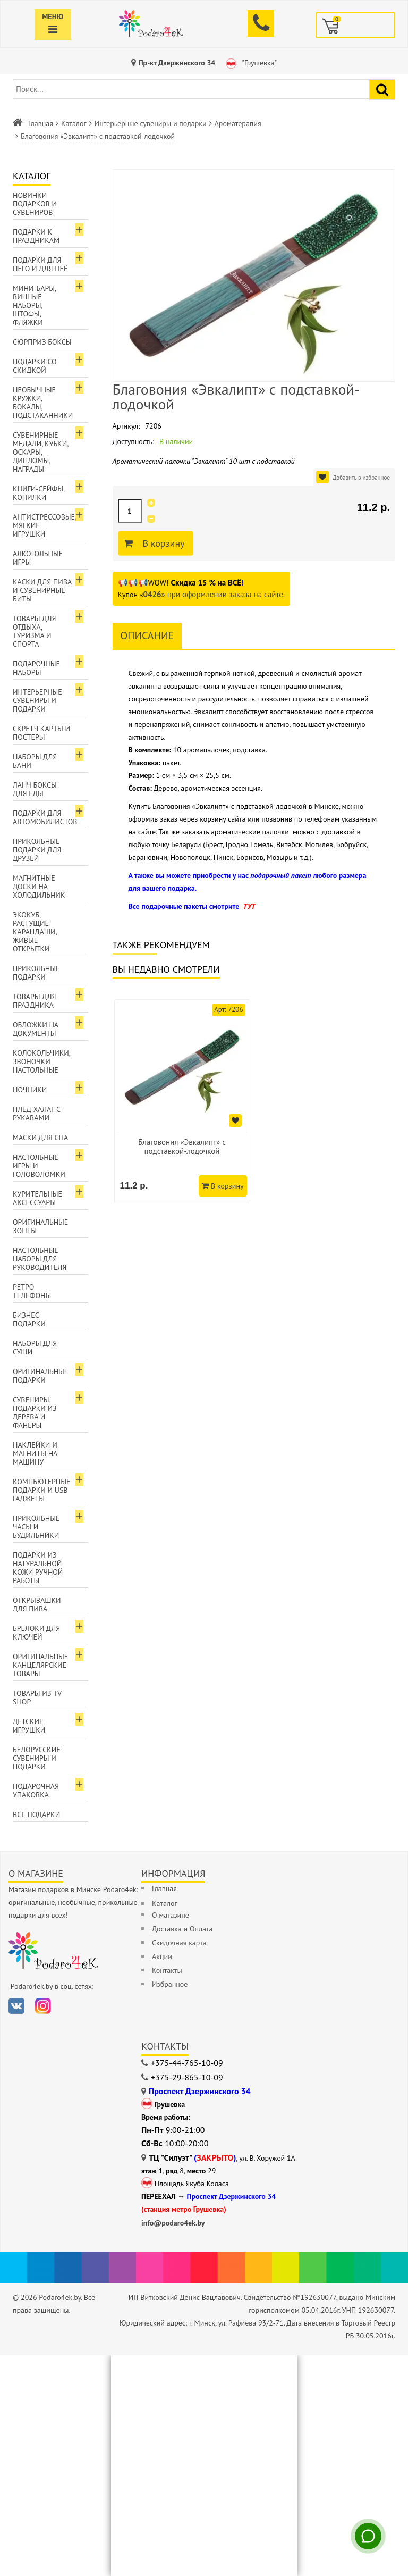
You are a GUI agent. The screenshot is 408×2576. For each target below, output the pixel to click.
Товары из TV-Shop (38, 1697)
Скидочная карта (179, 1942)
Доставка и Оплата (182, 1929)
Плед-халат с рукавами (37, 1114)
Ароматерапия (238, 123)
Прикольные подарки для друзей (37, 850)
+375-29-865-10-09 (187, 2077)
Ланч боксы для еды (35, 789)
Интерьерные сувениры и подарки (151, 123)
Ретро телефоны (32, 1291)
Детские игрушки (29, 1726)
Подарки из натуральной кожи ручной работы (38, 1567)
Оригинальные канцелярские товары (40, 1665)
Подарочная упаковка (36, 1791)
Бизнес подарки (29, 1319)
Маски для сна (40, 1137)
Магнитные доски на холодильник (39, 886)
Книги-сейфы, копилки (39, 493)
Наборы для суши (35, 1348)
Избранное (170, 1984)
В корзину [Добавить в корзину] (162, 543)
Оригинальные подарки (40, 1376)
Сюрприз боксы (42, 342)
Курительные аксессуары (37, 1198)
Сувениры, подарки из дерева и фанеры (35, 1412)
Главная (40, 123)
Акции (162, 1956)
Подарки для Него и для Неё (40, 264)
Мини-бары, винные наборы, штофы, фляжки (34, 305)
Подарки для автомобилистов (45, 817)
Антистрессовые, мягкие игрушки (44, 525)
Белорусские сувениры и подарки (37, 1758)
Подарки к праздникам (36, 236)
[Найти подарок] (382, 89)
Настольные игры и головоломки (39, 1165)
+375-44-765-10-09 (187, 2063)
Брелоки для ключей (36, 1633)
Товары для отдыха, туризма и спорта (34, 631)
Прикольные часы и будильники (36, 1526)
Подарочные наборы (36, 668)
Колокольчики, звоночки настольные (42, 1061)
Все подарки (36, 1814)
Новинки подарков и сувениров (35, 203)
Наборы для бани (35, 761)
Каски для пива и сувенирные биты (42, 590)
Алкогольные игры (38, 558)
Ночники (30, 1089)
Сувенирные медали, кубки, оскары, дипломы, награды (41, 452)
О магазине (170, 1915)
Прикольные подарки (36, 973)
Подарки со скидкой (35, 366)
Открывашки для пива (37, 1604)
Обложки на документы (35, 1029)
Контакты (167, 1970)
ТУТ (249, 906)
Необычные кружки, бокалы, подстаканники (43, 402)
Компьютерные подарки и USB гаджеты (42, 1490)
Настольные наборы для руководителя (39, 1258)
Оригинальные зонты (40, 1226)
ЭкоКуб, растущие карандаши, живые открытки (35, 932)
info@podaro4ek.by (173, 2223)
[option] (182, 1101)
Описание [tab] (147, 635)
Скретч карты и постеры (41, 733)
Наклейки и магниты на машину (35, 1453)
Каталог (74, 123)
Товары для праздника (34, 1001)
